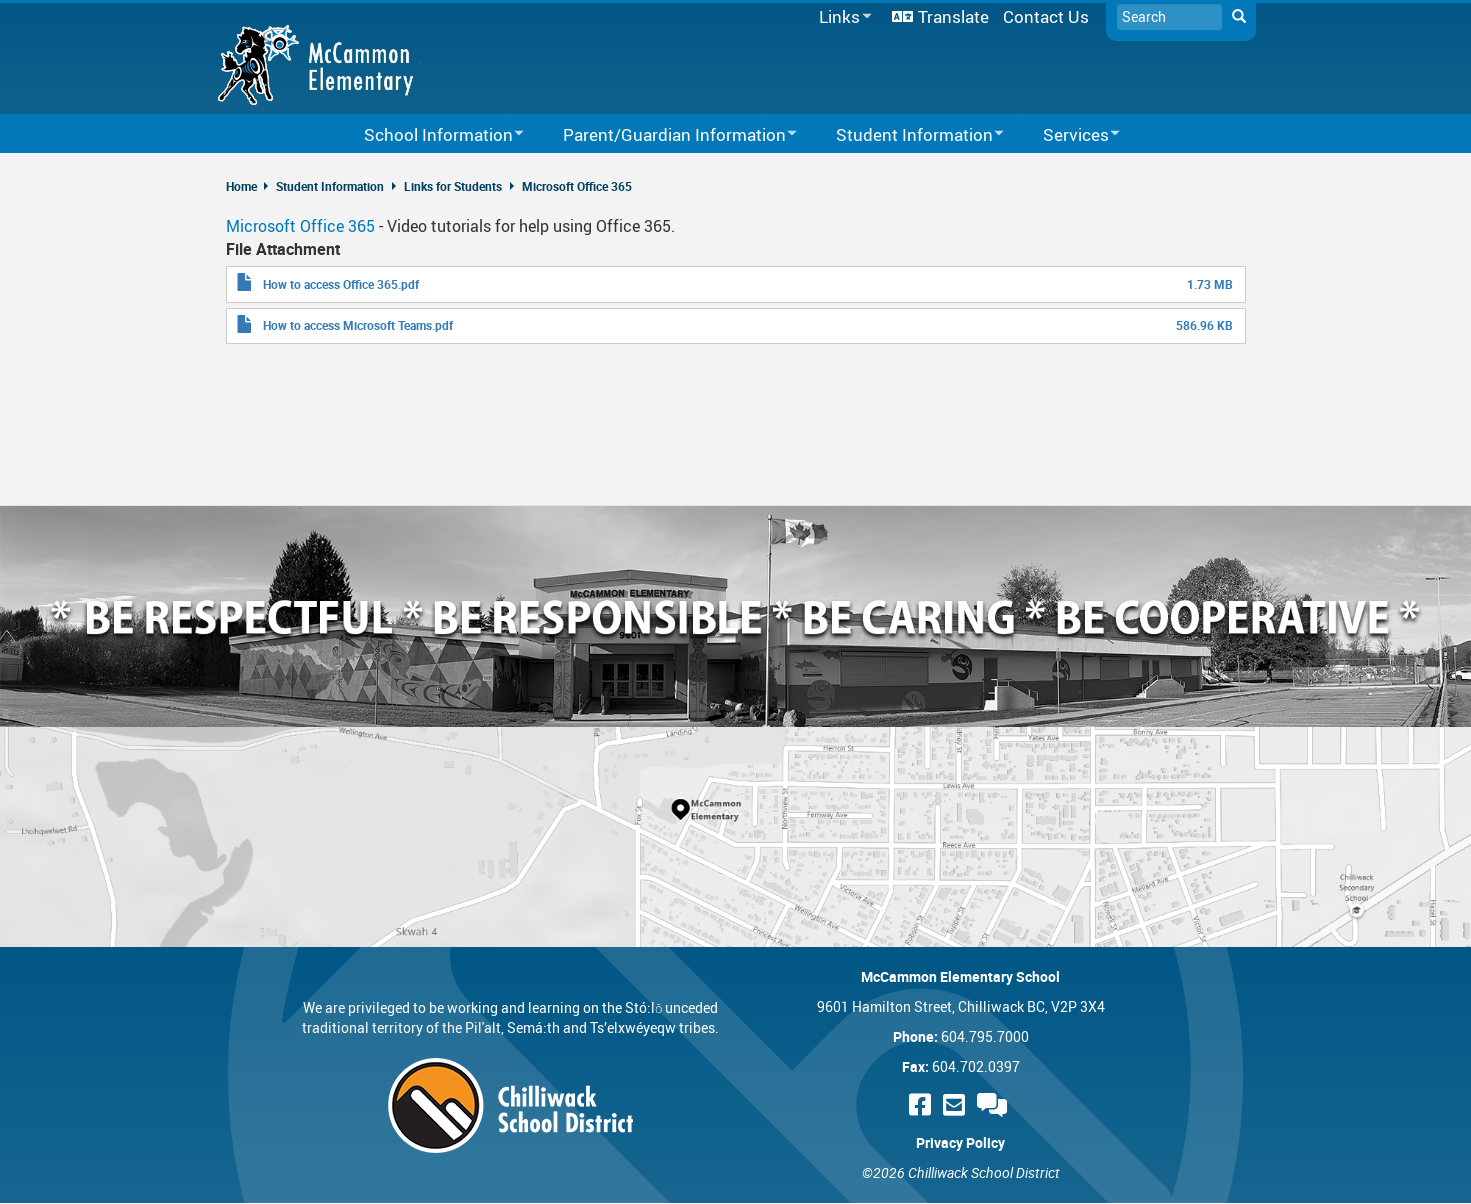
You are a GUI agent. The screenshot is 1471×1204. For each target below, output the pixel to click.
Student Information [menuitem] (907, 135)
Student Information (330, 186)
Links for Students (453, 186)
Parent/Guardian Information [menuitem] (667, 135)
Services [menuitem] (1068, 135)
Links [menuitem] (842, 17)
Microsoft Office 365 (577, 186)
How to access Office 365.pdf (341, 284)
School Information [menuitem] (431, 135)
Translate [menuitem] (953, 16)
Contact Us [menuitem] (1046, 16)
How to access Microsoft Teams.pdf (358, 325)
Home (241, 186)
